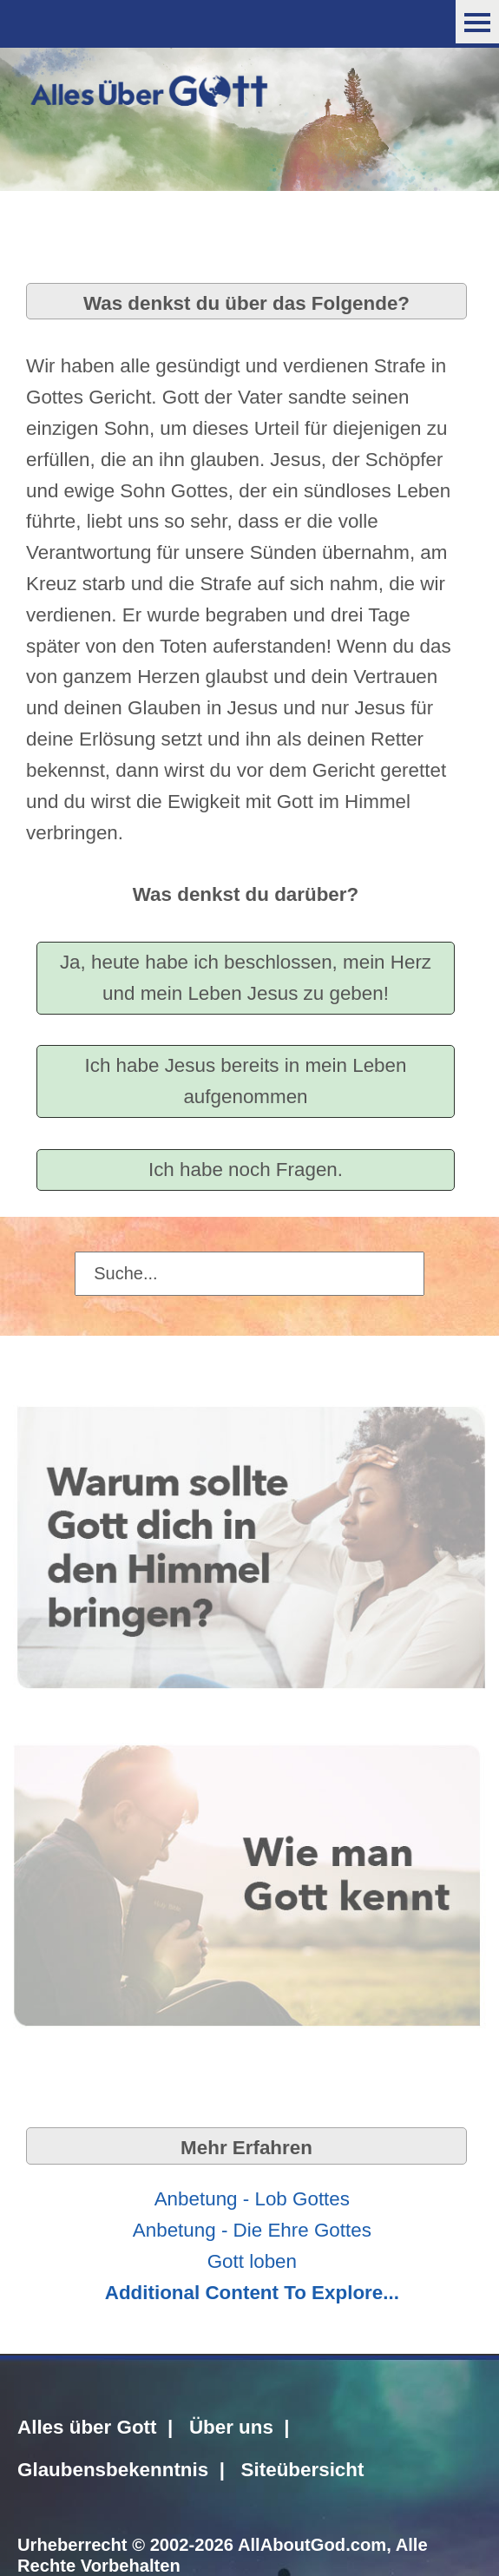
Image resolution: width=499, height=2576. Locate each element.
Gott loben (252, 2261)
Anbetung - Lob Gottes (252, 2199)
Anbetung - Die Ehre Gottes (252, 2230)
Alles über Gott (87, 2427)
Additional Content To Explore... (252, 2292)
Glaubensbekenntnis (112, 2470)
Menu (477, 21)
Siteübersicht (302, 2470)
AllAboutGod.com (312, 2544)
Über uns (231, 2427)
